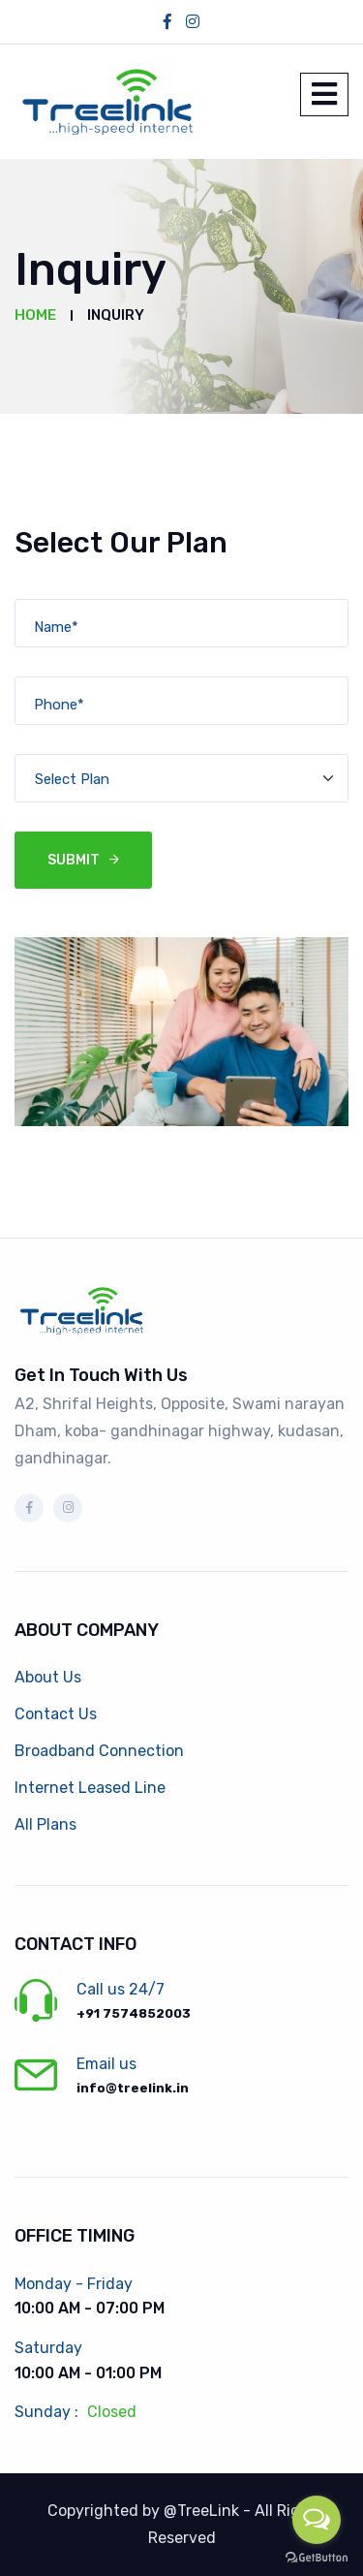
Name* (56, 627)
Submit (73, 860)
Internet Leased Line (90, 1787)
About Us (48, 1677)
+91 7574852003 (133, 2013)
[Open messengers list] (316, 2520)
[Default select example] (181, 778)
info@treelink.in (132, 2088)
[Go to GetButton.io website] (317, 2556)
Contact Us (56, 1714)
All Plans (45, 1824)
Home (35, 315)
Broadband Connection (99, 1751)
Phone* (59, 704)
